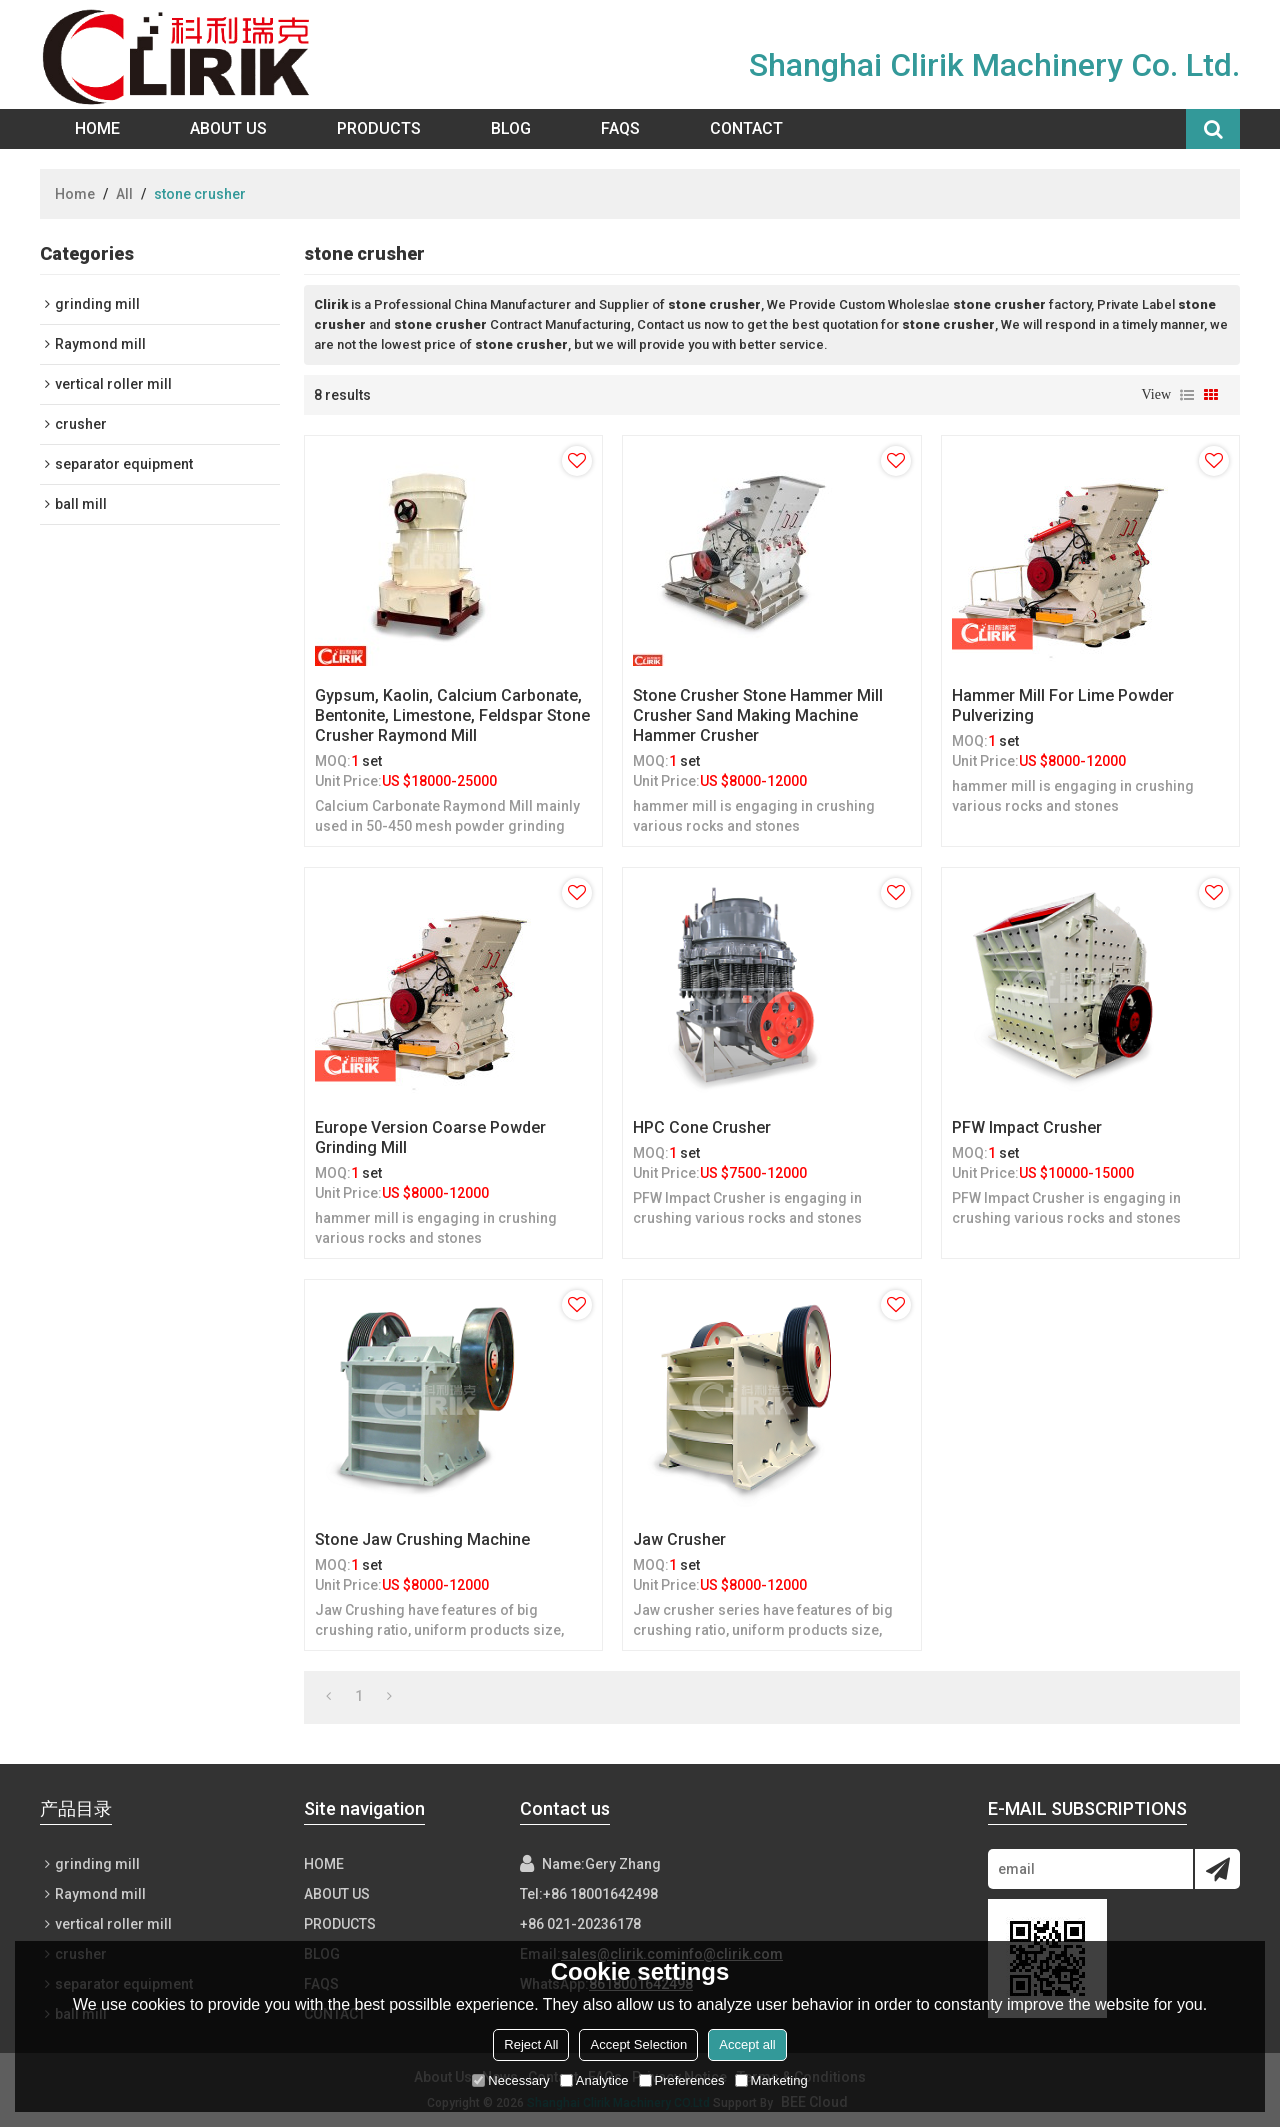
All (124, 194)
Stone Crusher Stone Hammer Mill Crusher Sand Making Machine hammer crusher (758, 715)
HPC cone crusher (702, 1127)
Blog (511, 128)
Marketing (771, 2080)
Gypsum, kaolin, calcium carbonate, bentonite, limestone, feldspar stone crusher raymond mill (452, 715)
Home (97, 128)
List (1187, 395)
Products (379, 128)
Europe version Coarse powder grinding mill (430, 1137)
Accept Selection (638, 2044)
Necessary (510, 2080)
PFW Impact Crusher (1027, 1127)
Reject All (531, 2044)
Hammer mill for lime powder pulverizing (1063, 705)
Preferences (682, 2080)
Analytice (594, 2080)
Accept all (747, 2044)
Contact (746, 128)
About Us (228, 128)
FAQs (620, 128)
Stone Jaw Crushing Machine (422, 1539)
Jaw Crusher (679, 1539)
